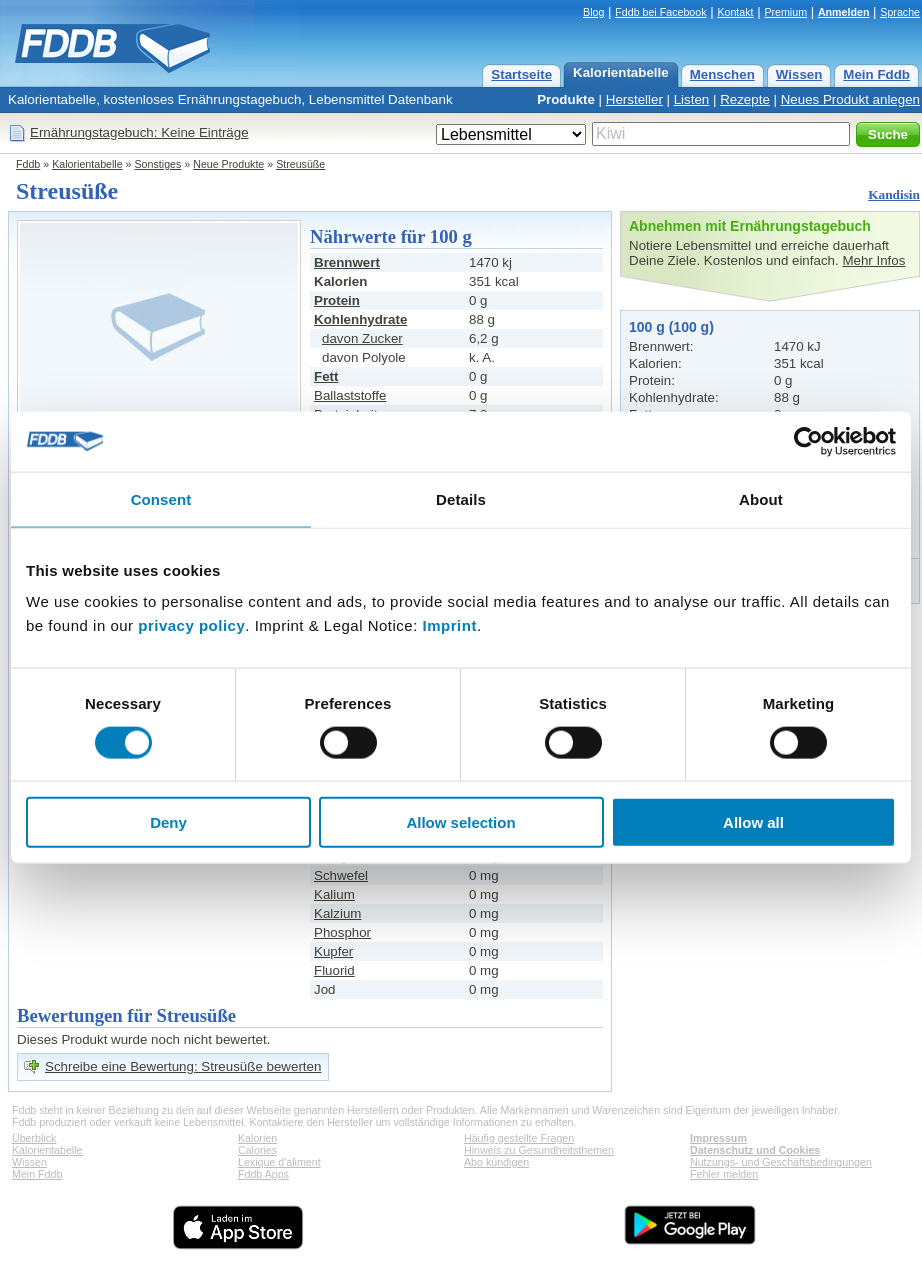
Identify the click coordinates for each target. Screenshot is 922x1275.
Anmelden (844, 12)
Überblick (34, 1138)
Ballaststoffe (350, 395)
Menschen (722, 74)
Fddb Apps (263, 1174)
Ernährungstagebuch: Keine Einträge (139, 132)
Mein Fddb (876, 74)
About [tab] (761, 498)
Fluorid (334, 970)
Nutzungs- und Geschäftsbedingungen (781, 1162)
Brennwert (347, 262)
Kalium (334, 894)
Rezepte (745, 99)
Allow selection (460, 822)
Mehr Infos (873, 260)
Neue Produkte (228, 164)
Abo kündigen (496, 1162)
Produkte (566, 99)
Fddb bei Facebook (660, 12)
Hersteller (634, 99)
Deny (168, 822)
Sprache (900, 12)
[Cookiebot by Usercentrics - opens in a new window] (808, 441)
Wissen (799, 74)
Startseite (521, 74)
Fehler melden (724, 1174)
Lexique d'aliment (279, 1162)
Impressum (718, 1138)
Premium (785, 12)
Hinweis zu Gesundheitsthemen (539, 1150)
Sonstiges (158, 164)
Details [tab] (461, 498)
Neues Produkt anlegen (850, 99)
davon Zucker (362, 338)
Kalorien (257, 1138)
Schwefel (341, 875)
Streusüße (300, 164)
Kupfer (333, 951)
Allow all (753, 822)
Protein (337, 300)
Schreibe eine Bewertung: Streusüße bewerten (183, 1066)
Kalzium (337, 913)
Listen (692, 99)
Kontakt (735, 12)
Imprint (450, 625)
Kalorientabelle (621, 72)
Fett (326, 376)
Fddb (28, 164)
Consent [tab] (161, 498)
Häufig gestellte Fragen (519, 1138)
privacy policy (191, 625)
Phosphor (342, 932)
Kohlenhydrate (360, 319)
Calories (257, 1150)
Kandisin (894, 194)
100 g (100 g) (671, 327)
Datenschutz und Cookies (755, 1150)
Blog (593, 12)
